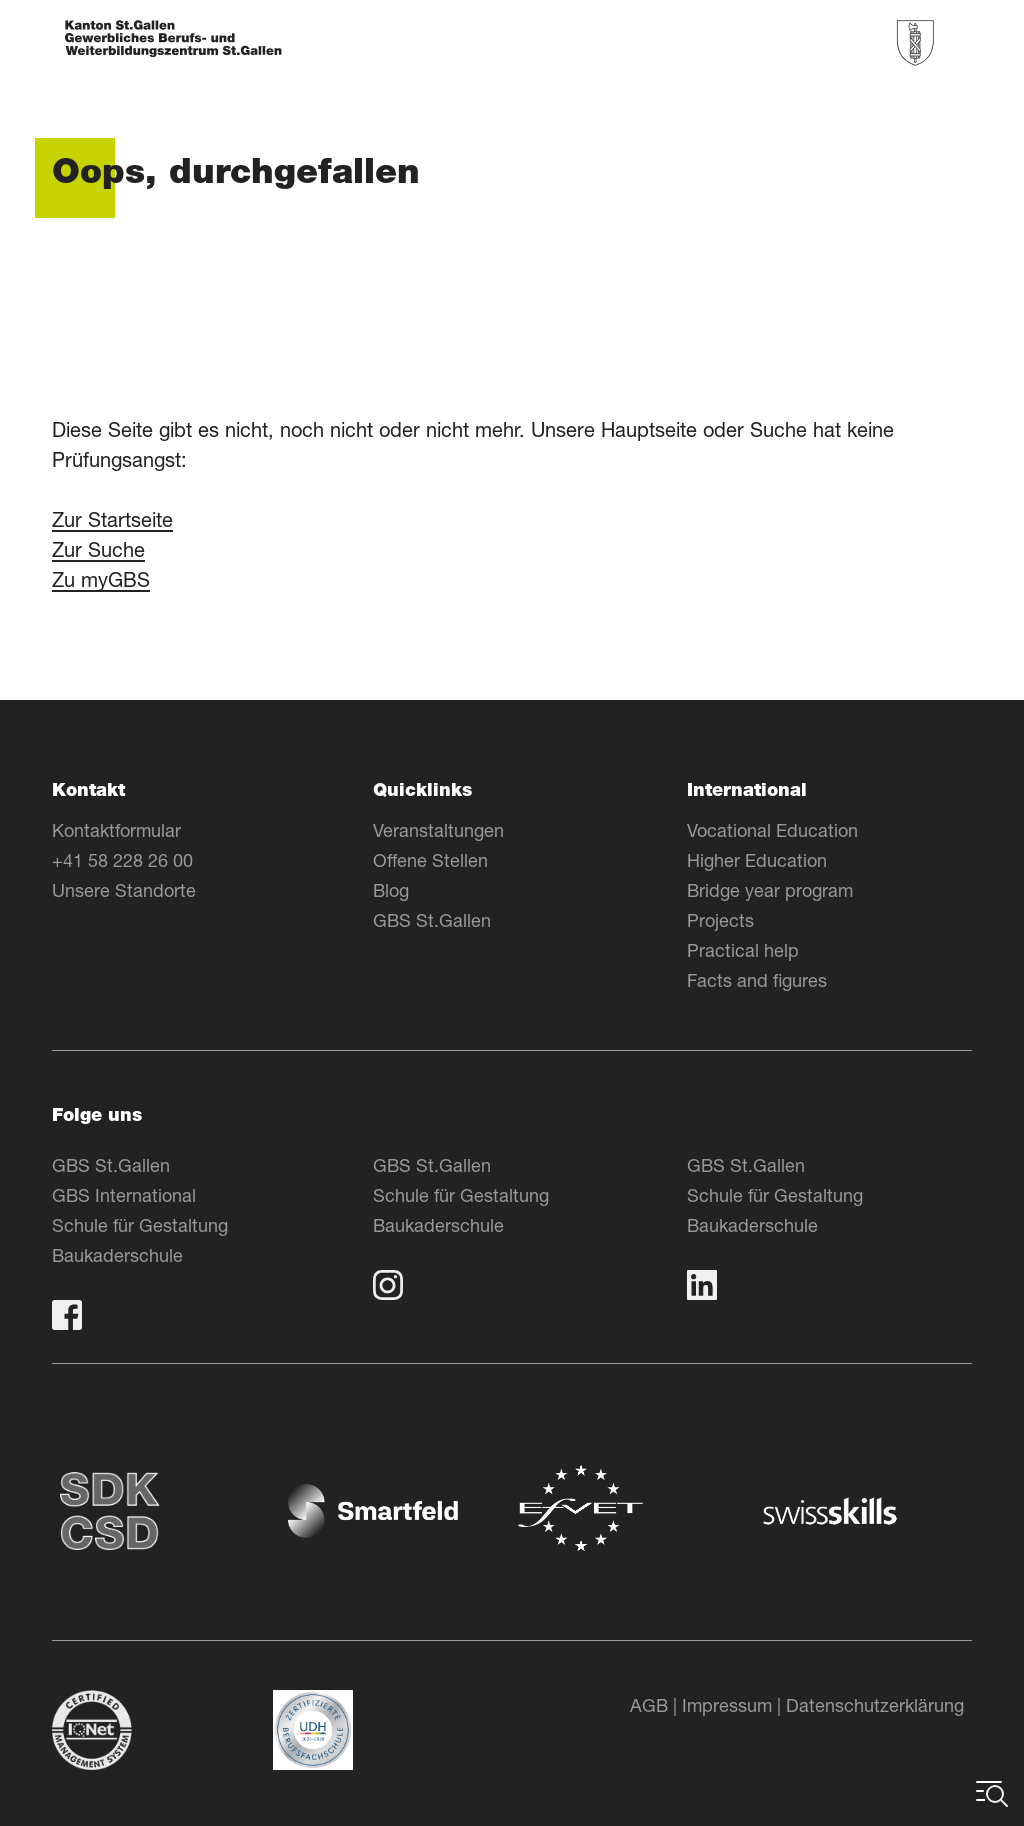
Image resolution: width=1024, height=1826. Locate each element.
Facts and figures (757, 980)
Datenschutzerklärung (875, 1705)
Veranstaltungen (438, 830)
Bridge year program (770, 890)
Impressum (727, 1705)
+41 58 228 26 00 (122, 860)
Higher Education (757, 860)
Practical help (743, 950)
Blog (391, 890)
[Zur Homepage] (173, 40)
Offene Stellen (430, 860)
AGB (649, 1705)
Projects (720, 920)
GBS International (124, 1195)
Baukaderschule (117, 1255)
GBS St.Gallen (432, 920)
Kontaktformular (116, 830)
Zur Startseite (112, 519)
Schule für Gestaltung (140, 1225)
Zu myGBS (101, 579)
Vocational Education (772, 830)
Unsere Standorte (124, 890)
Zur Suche (98, 549)
